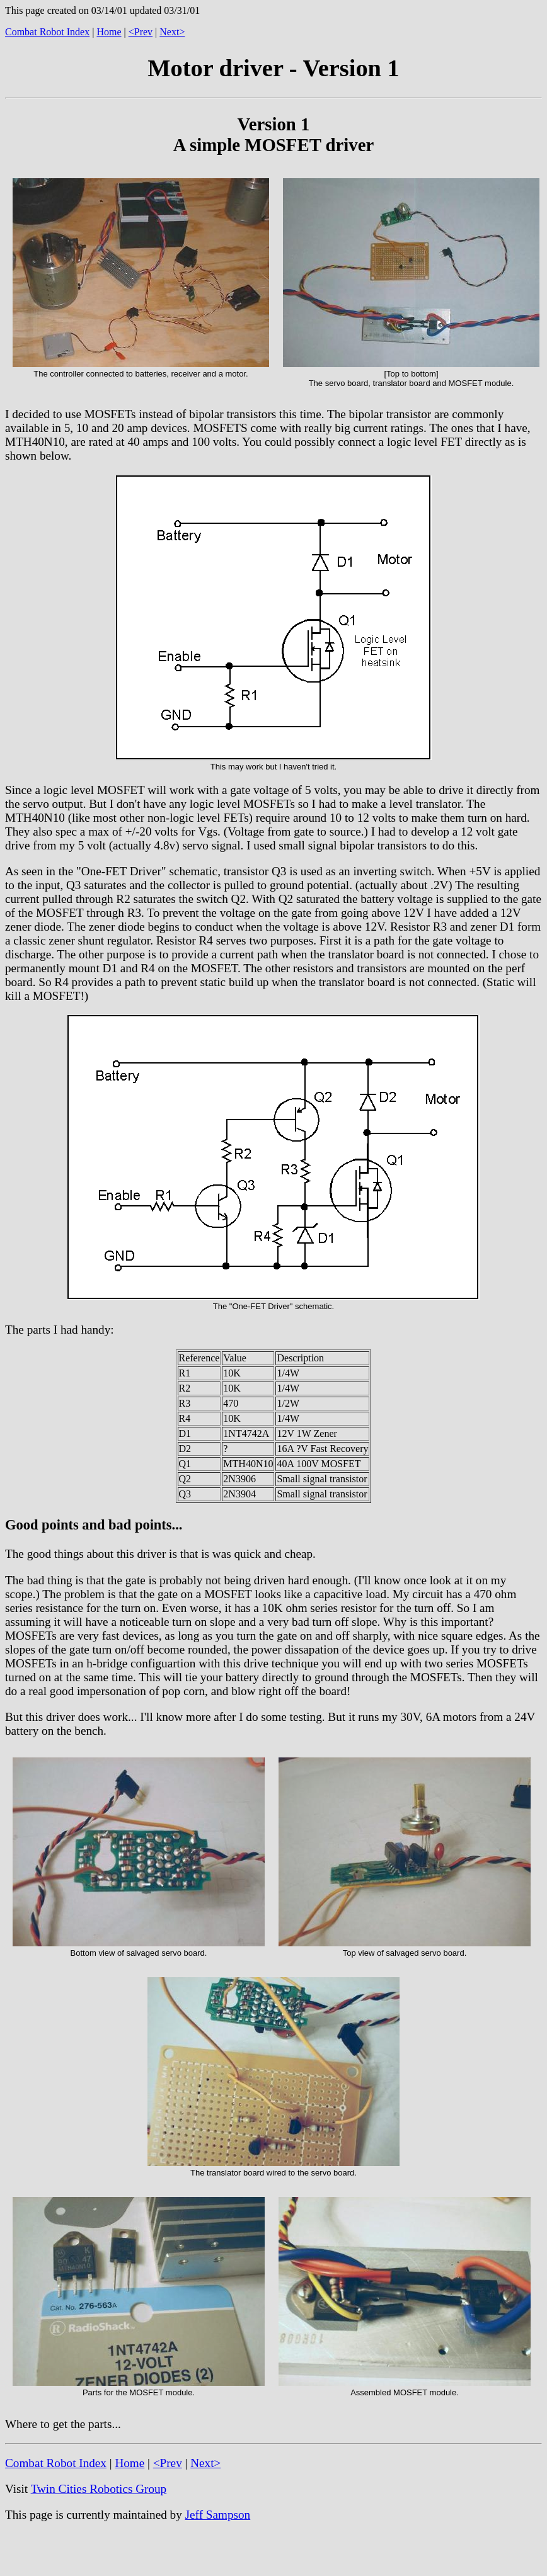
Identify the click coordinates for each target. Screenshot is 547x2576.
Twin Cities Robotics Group (99, 2488)
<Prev (141, 31)
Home (108, 31)
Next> (172, 31)
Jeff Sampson (218, 2514)
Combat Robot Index (47, 31)
